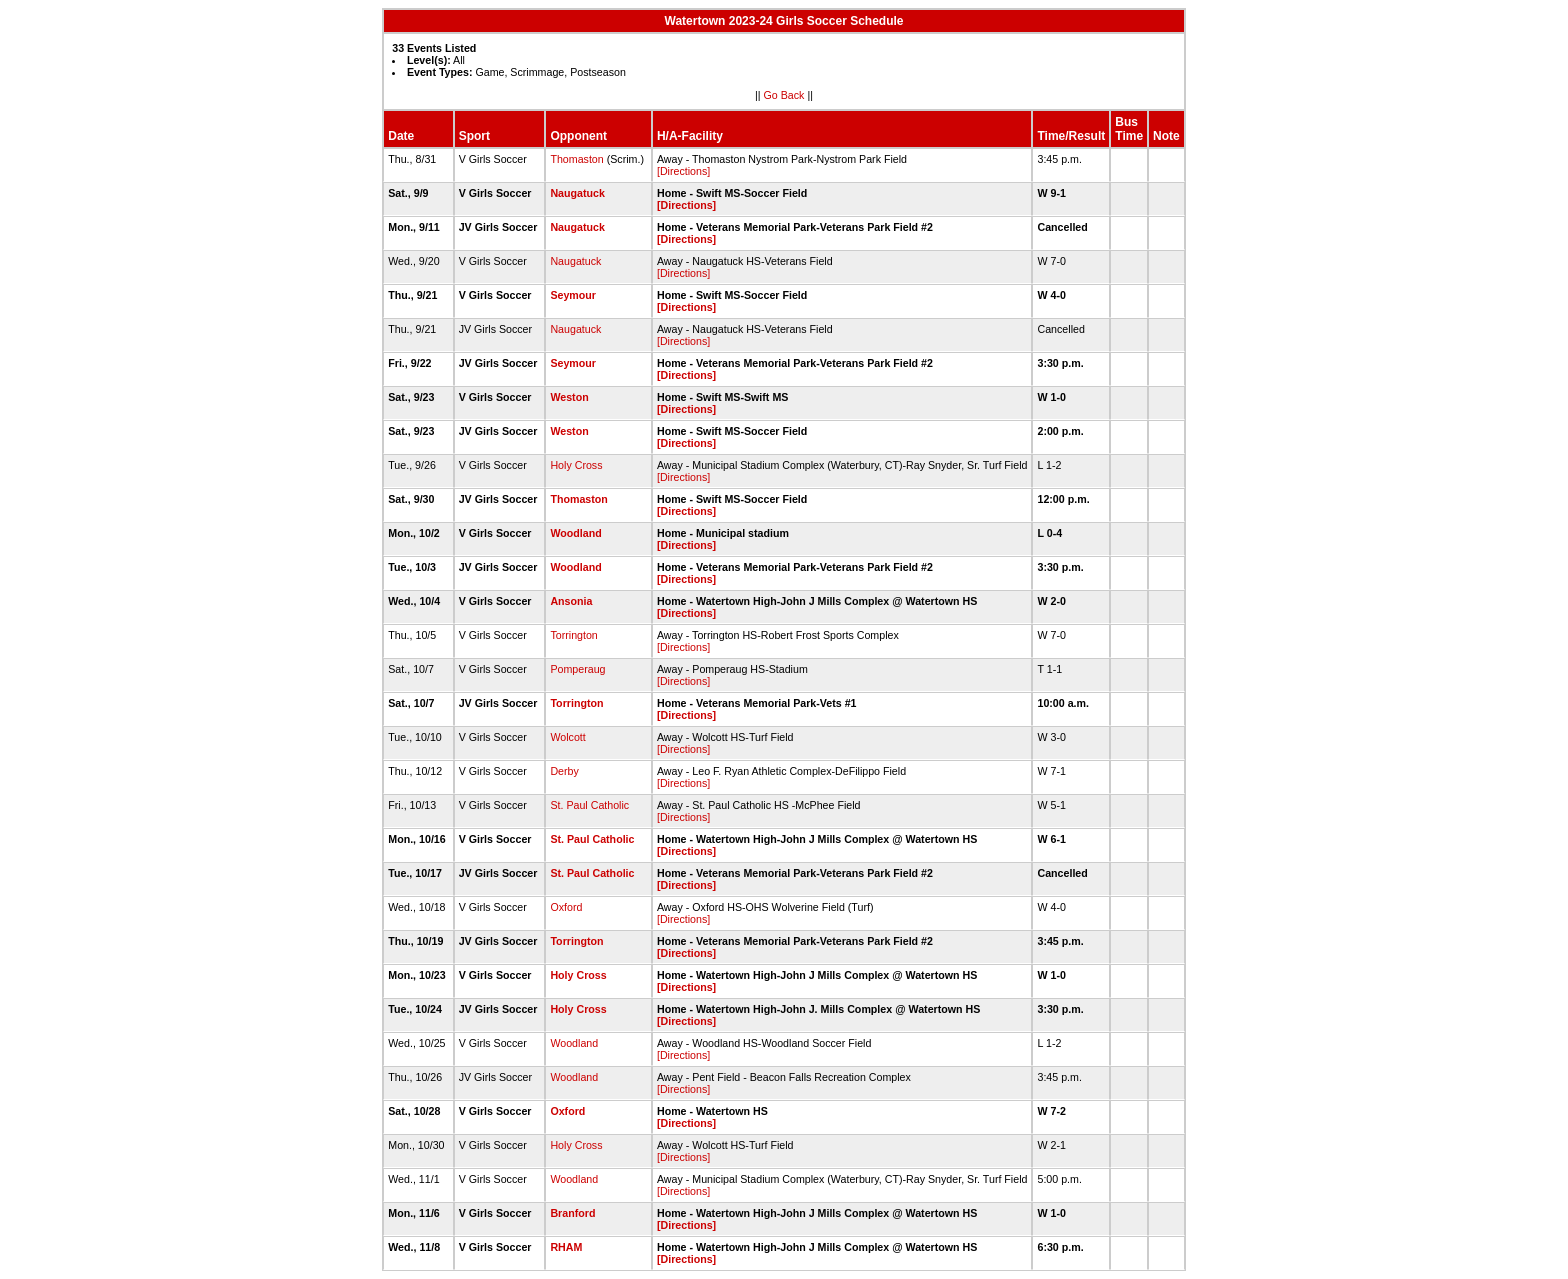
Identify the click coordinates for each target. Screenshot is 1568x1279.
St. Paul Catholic (589, 805)
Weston (569, 397)
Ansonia (571, 601)
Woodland (575, 533)
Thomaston (576, 159)
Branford (572, 1213)
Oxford (566, 907)
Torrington (573, 635)
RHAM (566, 1247)
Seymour (573, 295)
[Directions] (683, 171)
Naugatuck (577, 193)
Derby (564, 771)
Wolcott (567, 737)
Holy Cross (576, 465)
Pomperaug (577, 669)
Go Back (784, 95)
